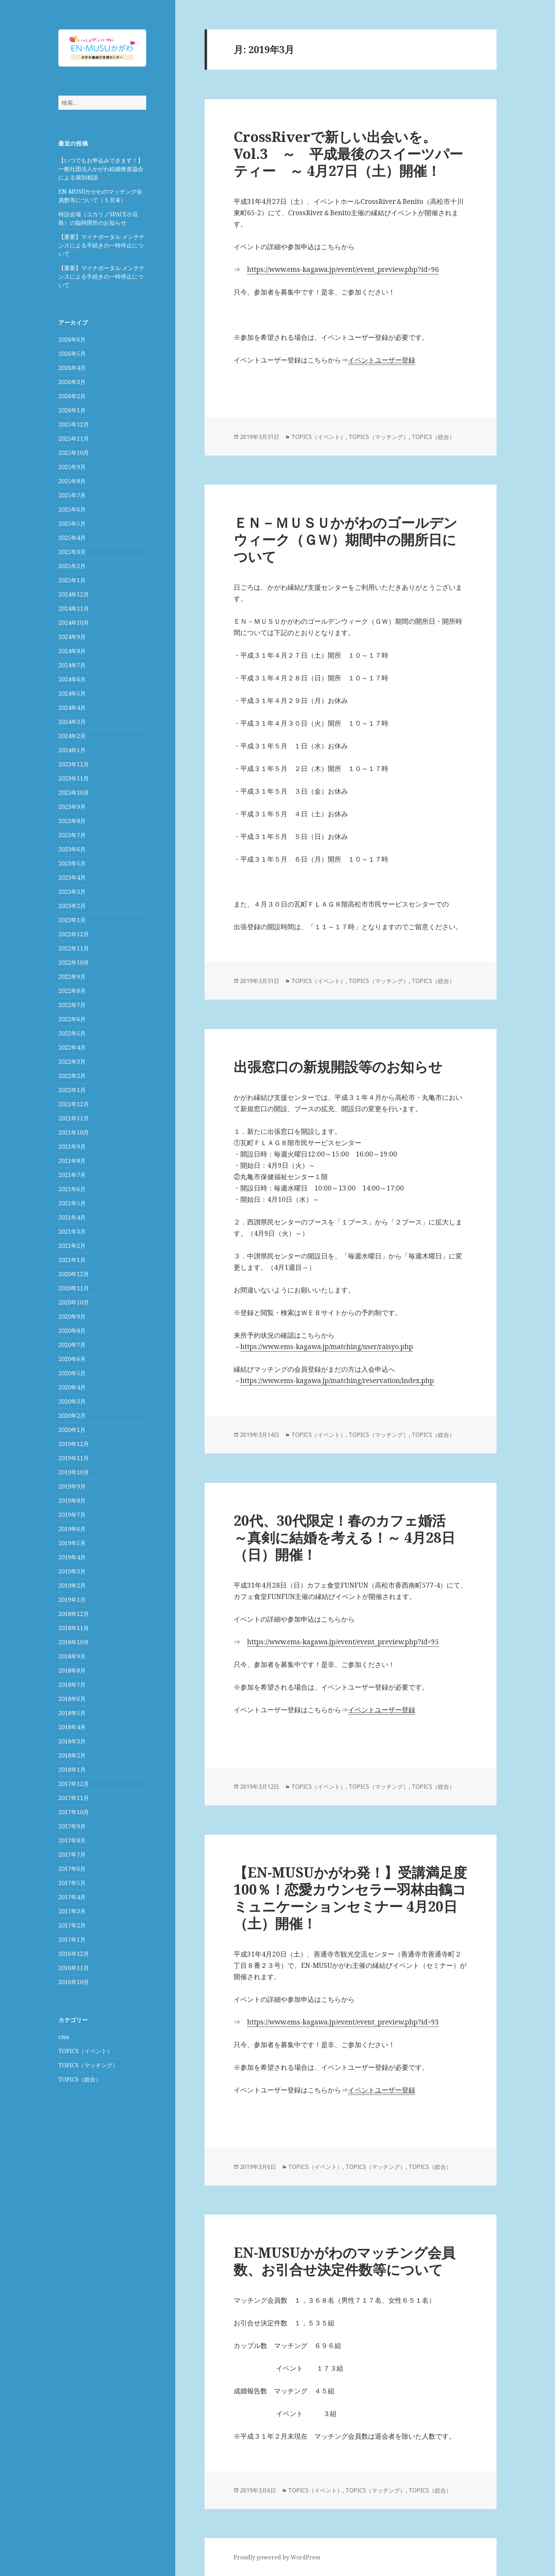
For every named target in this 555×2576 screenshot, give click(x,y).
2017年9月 (72, 1826)
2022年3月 (72, 1062)
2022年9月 (72, 977)
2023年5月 (72, 863)
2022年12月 (73, 934)
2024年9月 (72, 637)
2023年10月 (73, 792)
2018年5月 (72, 1713)
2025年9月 (72, 467)
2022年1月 (72, 1090)
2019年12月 (73, 1444)
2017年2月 (72, 1925)
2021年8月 (72, 1161)
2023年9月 (72, 807)
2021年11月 (73, 1118)
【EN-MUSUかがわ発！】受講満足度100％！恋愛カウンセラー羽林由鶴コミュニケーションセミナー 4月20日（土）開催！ (350, 1897)
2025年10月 (73, 453)
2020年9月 (72, 1316)
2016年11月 (73, 1968)
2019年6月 (72, 1529)
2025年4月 (72, 538)
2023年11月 (73, 778)
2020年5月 (72, 1373)
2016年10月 (73, 1982)
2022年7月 (72, 1005)
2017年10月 (73, 1812)
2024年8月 (72, 651)
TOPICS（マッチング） (88, 2065)
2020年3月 (72, 1401)
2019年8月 (72, 1500)
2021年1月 (72, 1260)
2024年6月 (72, 679)
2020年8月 (72, 1331)
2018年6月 (72, 1699)
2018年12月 (73, 1614)
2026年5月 (72, 354)
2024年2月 (72, 736)
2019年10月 (73, 1472)
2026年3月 (72, 382)
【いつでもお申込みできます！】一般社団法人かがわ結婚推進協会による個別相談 (100, 168)
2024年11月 (73, 608)
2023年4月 (72, 877)
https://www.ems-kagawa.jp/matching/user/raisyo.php (326, 1346)
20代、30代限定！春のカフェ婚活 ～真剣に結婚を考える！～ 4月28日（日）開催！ (346, 1537)
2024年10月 (73, 623)
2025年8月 (72, 481)
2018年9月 (72, 1656)
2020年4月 (72, 1387)
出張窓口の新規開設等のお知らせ (338, 1066)
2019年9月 (72, 1486)
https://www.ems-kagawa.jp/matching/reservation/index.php (337, 1380)
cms (63, 2037)
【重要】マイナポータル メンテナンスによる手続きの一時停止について (101, 245)
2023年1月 (72, 920)
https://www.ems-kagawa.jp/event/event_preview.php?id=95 (343, 1641)
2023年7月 (72, 835)
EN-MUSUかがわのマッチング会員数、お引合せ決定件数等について (344, 2261)
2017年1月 (72, 1939)
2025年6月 (72, 509)
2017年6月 (72, 1869)
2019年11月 (73, 1458)
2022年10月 (73, 962)
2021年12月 (73, 1104)
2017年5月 (72, 1883)
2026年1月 (72, 410)
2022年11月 (73, 948)
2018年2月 (72, 1755)
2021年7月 (72, 1175)
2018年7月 (72, 1685)
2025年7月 (72, 495)
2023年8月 (72, 821)
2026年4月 (72, 368)
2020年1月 (72, 1430)
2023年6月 (72, 849)
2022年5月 (72, 1033)
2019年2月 (72, 1585)
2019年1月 (72, 1600)
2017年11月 (73, 1798)
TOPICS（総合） (79, 2079)
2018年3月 (72, 1741)
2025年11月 (73, 438)
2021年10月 (73, 1132)
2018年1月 (72, 1770)
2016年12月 (73, 1954)
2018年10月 (73, 1642)
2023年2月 (72, 906)
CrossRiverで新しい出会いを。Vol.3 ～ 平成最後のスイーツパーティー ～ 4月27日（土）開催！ (348, 153)
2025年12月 (73, 424)
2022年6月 (72, 1019)
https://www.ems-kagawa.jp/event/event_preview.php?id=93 (343, 2022)
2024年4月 (72, 708)
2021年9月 (72, 1146)
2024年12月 (73, 594)
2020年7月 (72, 1345)
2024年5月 (72, 693)
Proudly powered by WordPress (277, 2557)
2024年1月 (72, 750)
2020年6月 (72, 1359)
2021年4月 (72, 1217)
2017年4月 (72, 1897)
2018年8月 (72, 1670)
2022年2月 (72, 1076)
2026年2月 (72, 396)
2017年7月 (72, 1854)
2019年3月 (72, 1571)
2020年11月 (73, 1288)
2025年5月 (72, 523)
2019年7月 (72, 1515)
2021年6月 (72, 1189)
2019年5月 (72, 1543)
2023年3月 (72, 892)
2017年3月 (72, 1911)
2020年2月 (72, 1416)
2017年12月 (73, 1784)
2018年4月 (72, 1727)
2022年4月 (72, 1047)
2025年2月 (72, 566)
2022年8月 (72, 991)
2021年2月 (72, 1246)
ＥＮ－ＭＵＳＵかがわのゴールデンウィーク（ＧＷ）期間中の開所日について (345, 539)
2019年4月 (72, 1557)
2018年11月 (73, 1628)
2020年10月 (73, 1302)
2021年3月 (72, 1231)
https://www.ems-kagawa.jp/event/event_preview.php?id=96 (343, 269)
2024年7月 (72, 665)
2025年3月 (72, 552)
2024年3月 (72, 722)
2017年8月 (72, 1840)
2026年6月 (72, 339)
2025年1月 (72, 580)
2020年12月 (73, 1274)
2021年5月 (72, 1203)
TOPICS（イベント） (85, 2051)
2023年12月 (73, 764)
